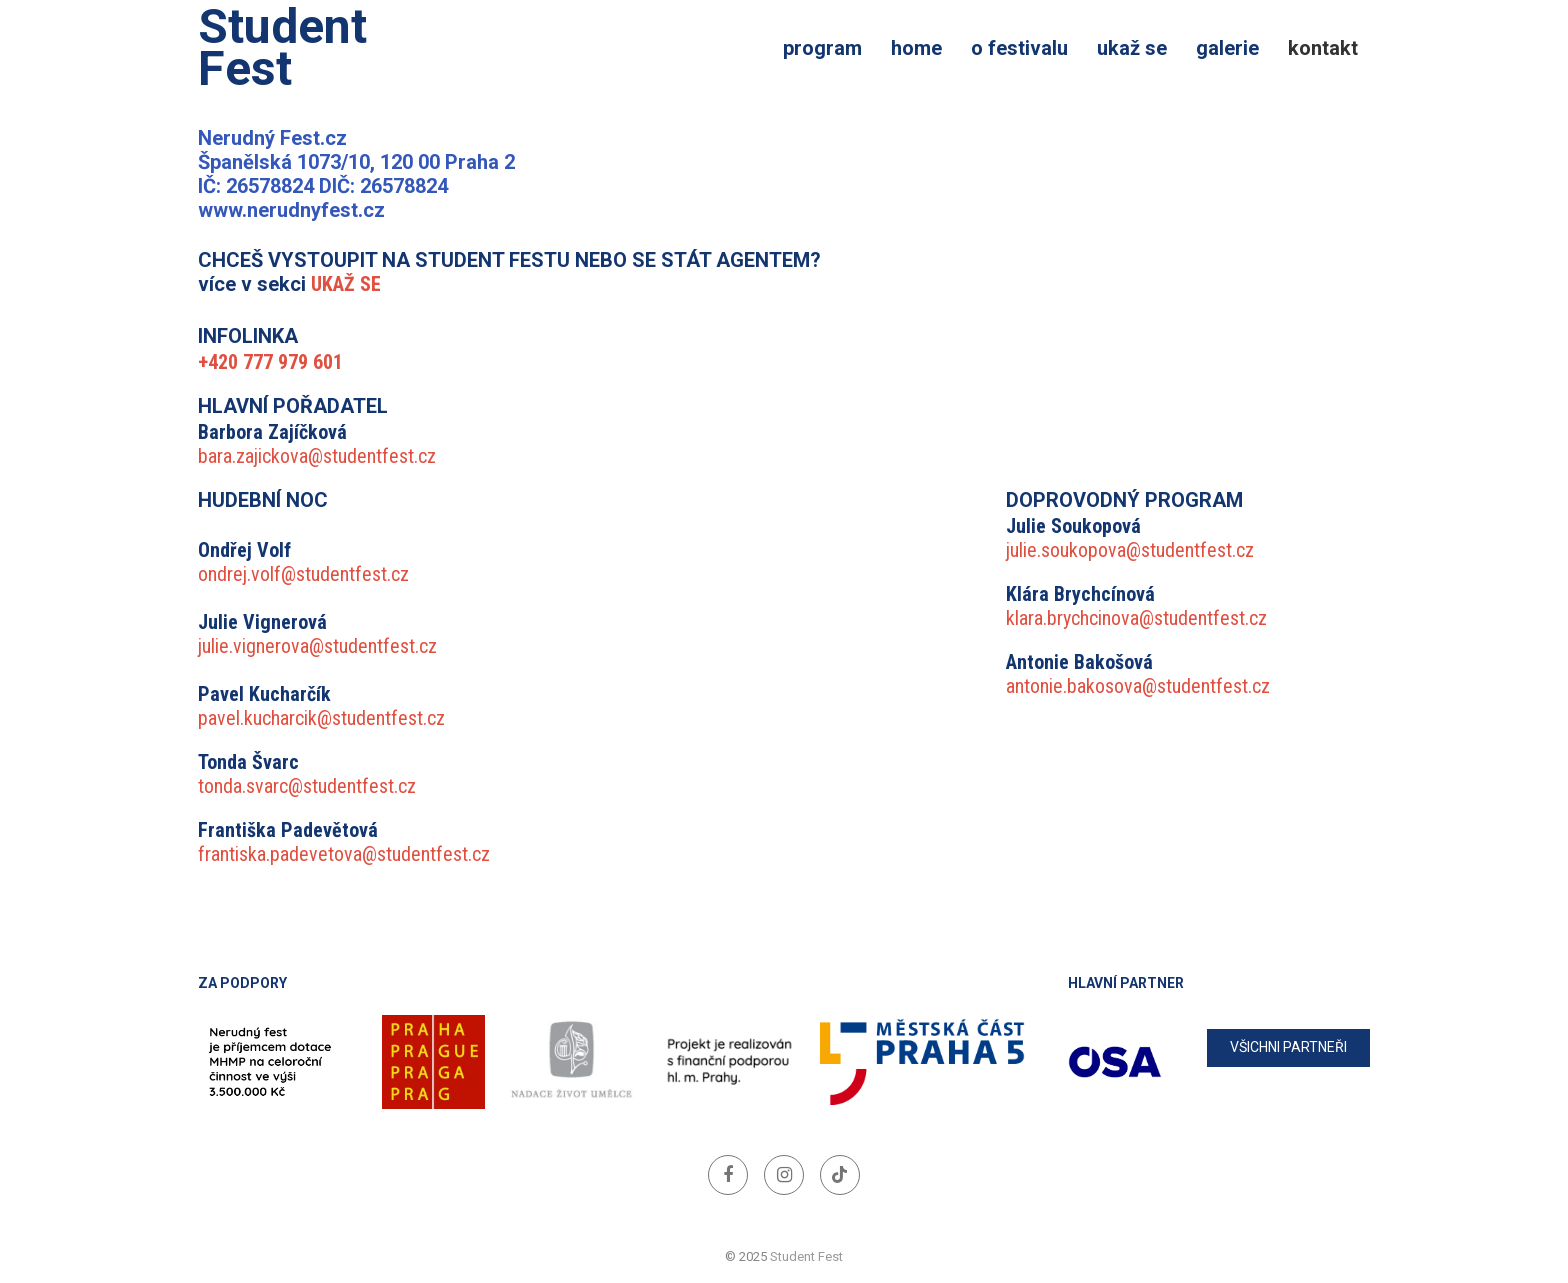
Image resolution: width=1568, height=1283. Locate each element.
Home (916, 48)
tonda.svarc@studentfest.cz (307, 786)
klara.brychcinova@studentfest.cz (1136, 618)
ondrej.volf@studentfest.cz (303, 574)
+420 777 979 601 (270, 362)
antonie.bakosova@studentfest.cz (1138, 686)
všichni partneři (1288, 1047)
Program (822, 48)
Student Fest (282, 48)
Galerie (1227, 48)
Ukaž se (1132, 48)
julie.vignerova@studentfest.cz (317, 646)
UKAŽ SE (346, 284)
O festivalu (1019, 48)
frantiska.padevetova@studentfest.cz (344, 854)
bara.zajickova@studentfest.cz (317, 456)
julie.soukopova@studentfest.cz (1130, 550)
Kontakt (1323, 48)
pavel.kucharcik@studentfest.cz (321, 718)
